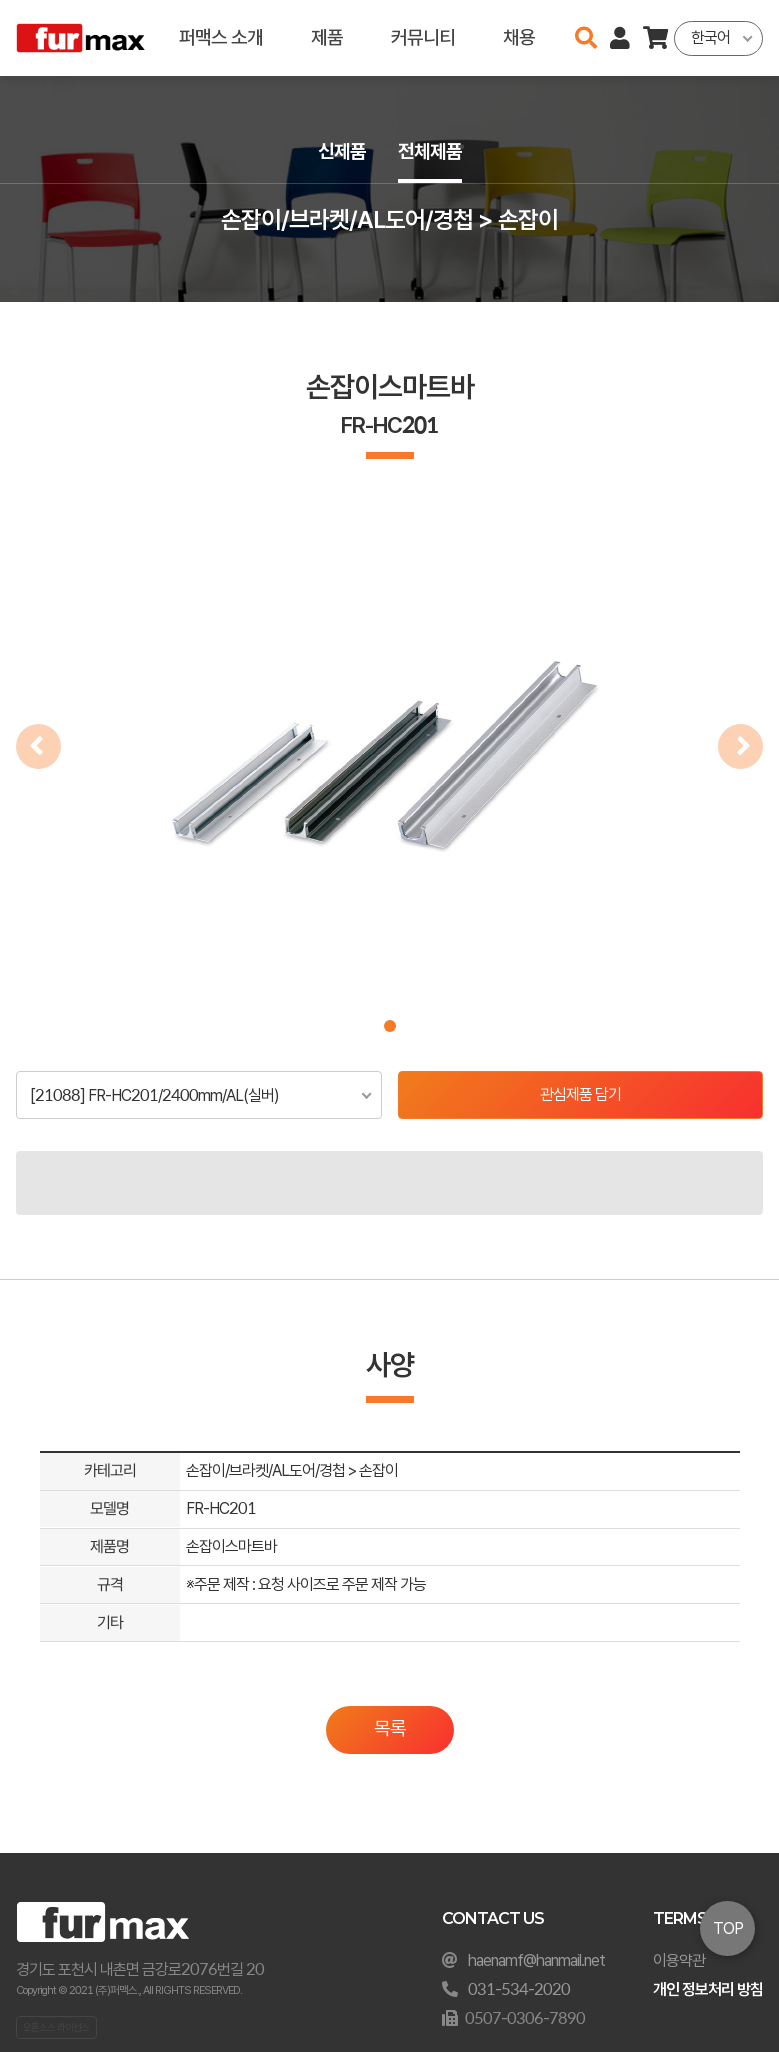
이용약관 (679, 1960)
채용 (519, 37)
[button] (390, 1026)
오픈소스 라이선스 (56, 2027)
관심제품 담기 (580, 1094)
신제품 (342, 151)
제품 (327, 37)
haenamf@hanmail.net (536, 1960)
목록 (390, 1728)
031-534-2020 (519, 1989)
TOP (728, 1928)
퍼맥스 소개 (221, 37)
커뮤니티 (423, 37)
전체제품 (430, 151)
